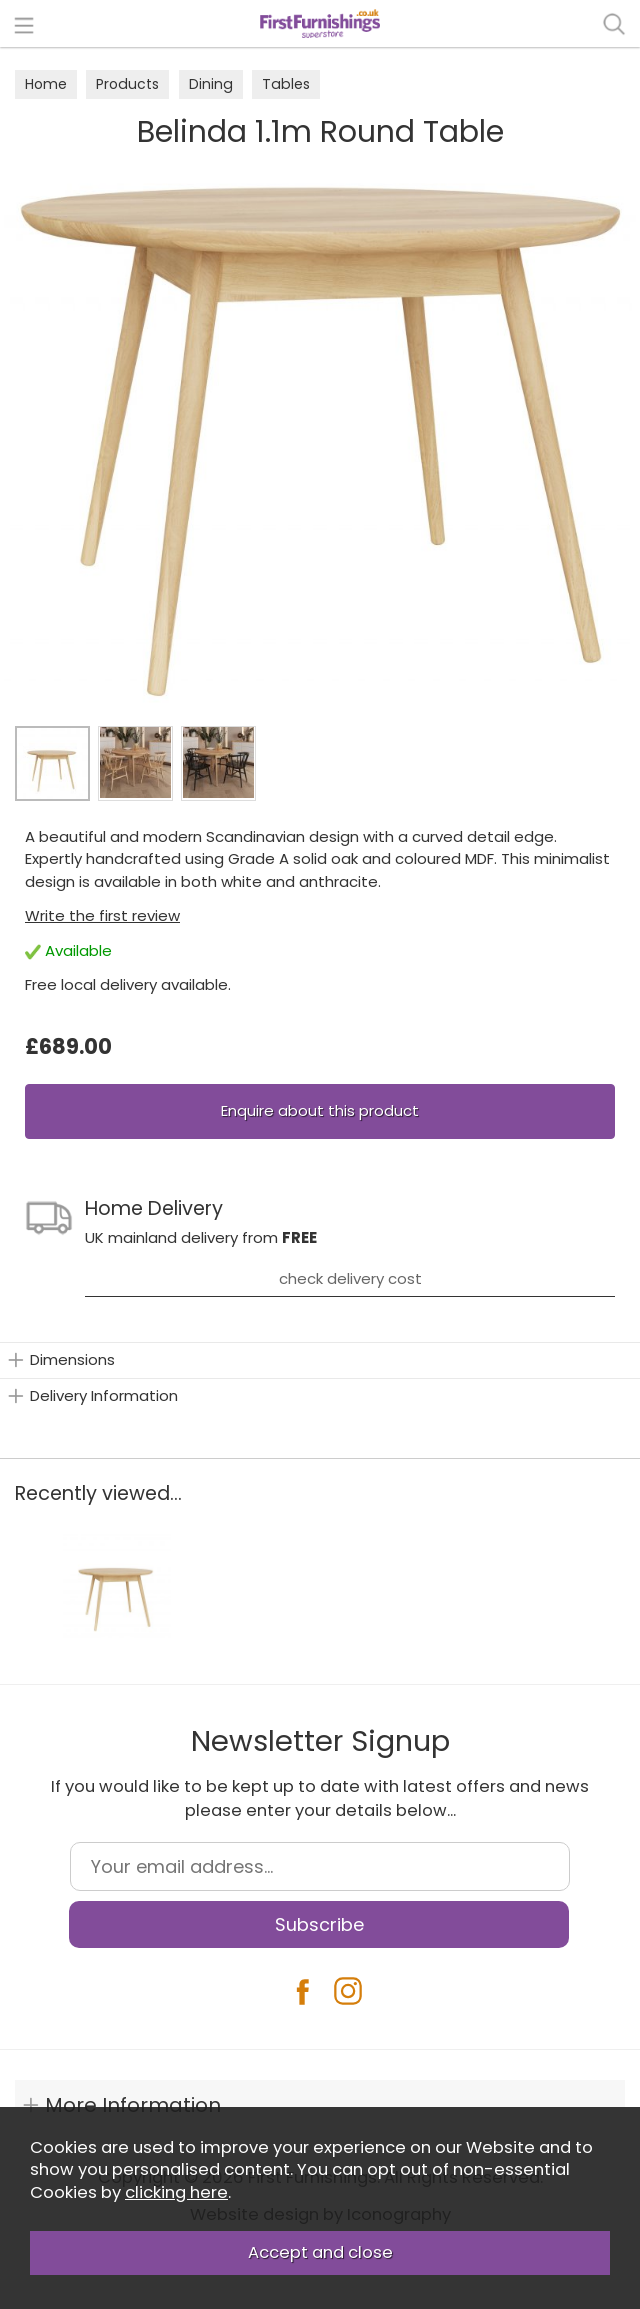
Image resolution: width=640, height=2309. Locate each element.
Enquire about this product (320, 1110)
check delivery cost (350, 1278)
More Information (133, 2105)
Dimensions (72, 1359)
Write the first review (102, 915)
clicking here (176, 2192)
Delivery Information (104, 1395)
